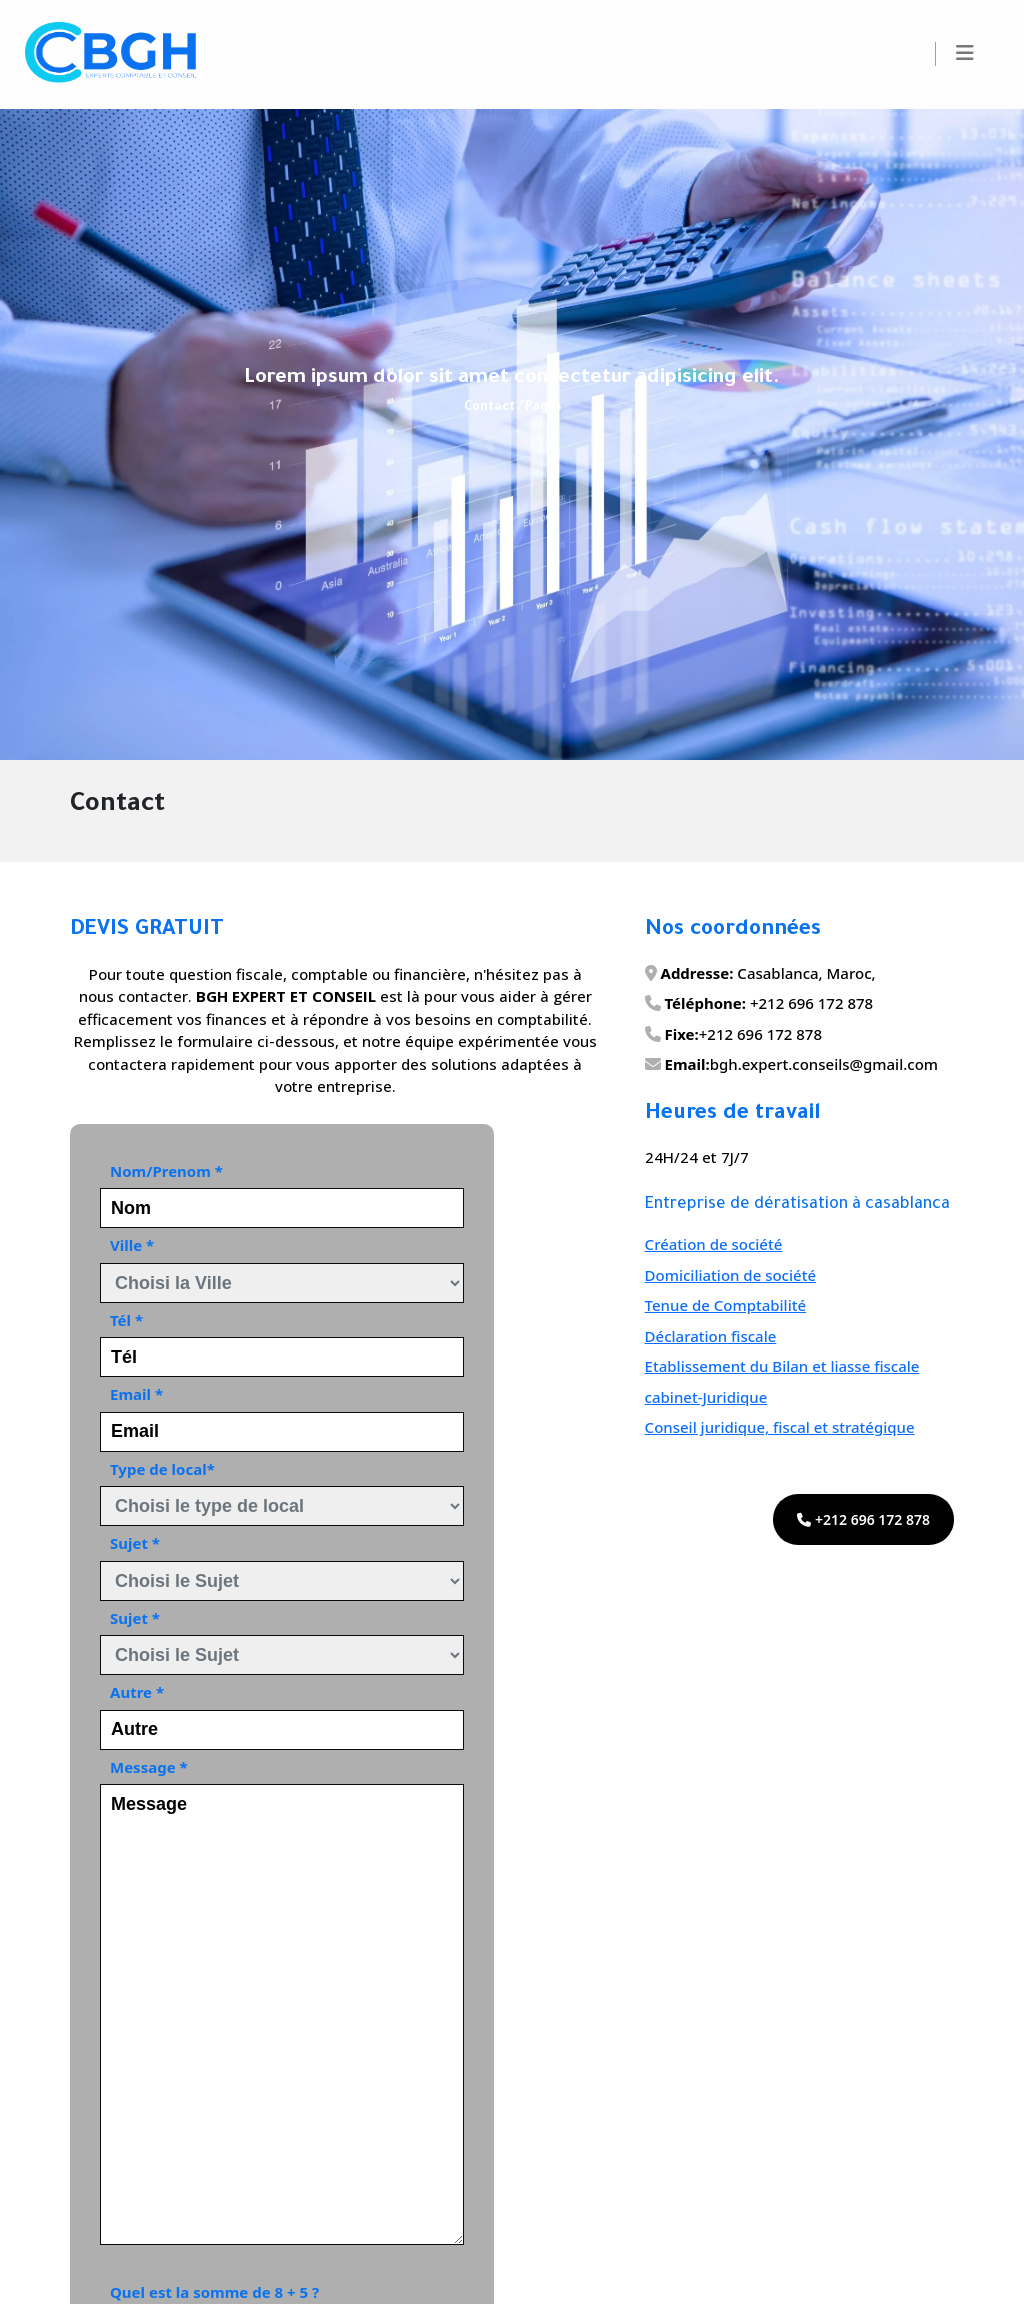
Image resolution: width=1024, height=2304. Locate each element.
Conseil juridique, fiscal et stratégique (780, 1427)
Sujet (135, 1543)
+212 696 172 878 (863, 1519)
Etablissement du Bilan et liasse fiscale (782, 1366)
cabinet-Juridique (706, 1397)
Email (136, 1394)
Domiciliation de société (730, 1275)
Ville (132, 1245)
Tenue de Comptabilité (725, 1305)
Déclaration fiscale (711, 1336)
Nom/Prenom (166, 1171)
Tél (126, 1320)
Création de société (714, 1244)
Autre (137, 1692)
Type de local (162, 1469)
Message (149, 1767)
